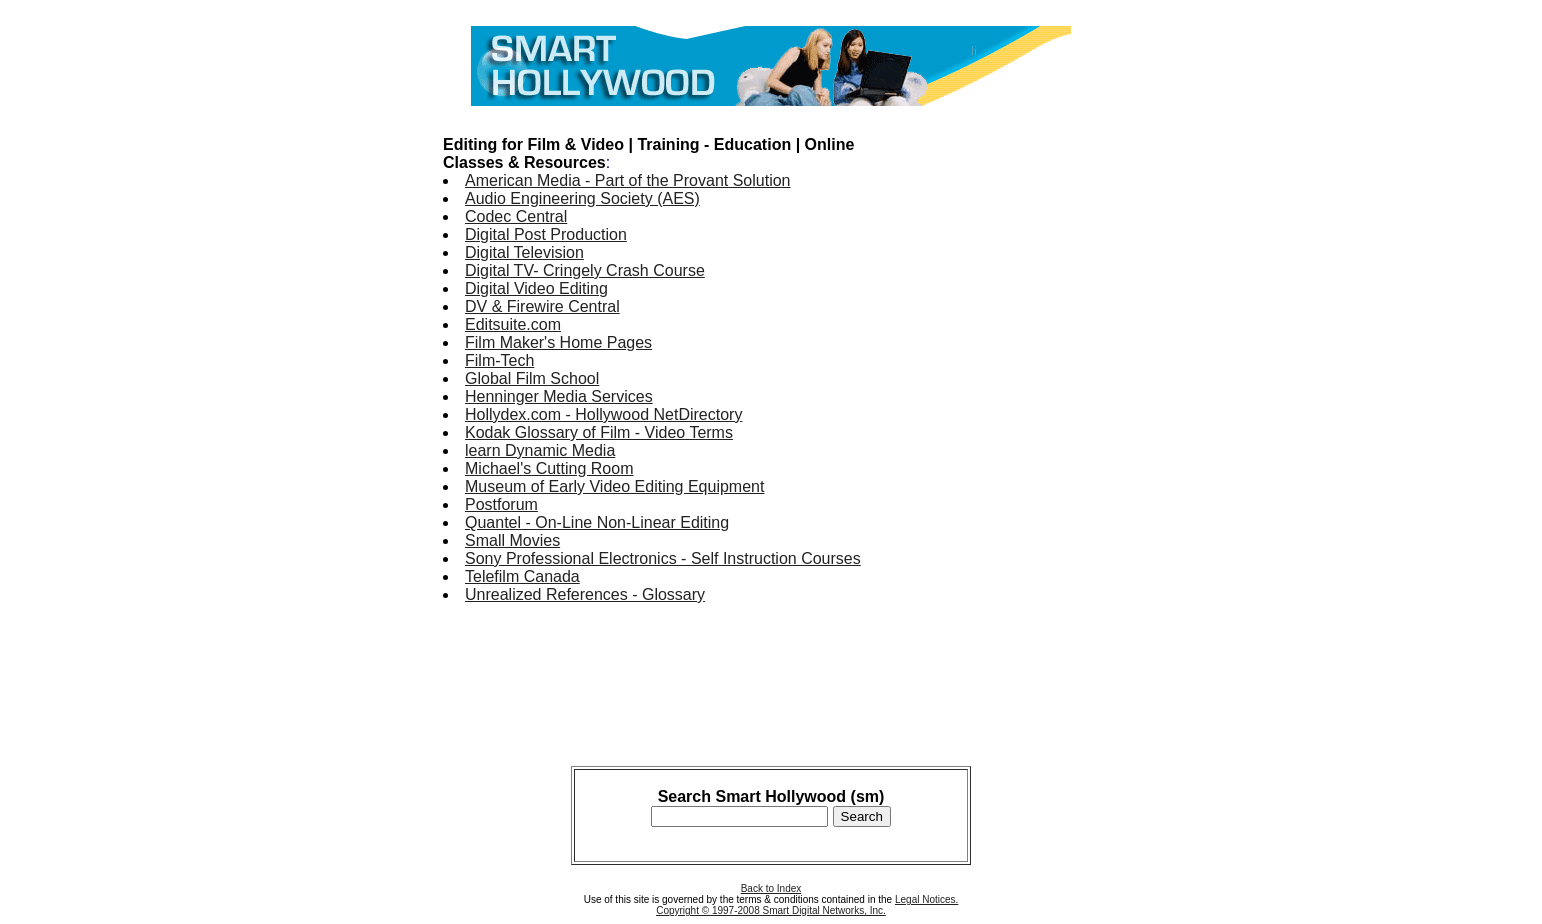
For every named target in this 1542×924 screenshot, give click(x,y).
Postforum (501, 504)
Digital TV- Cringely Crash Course (585, 270)
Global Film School (532, 378)
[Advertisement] (1019, 418)
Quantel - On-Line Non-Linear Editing (597, 522)
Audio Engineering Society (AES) (582, 198)
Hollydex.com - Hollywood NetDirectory (603, 414)
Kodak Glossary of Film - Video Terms (599, 432)
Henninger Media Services (559, 396)
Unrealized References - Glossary (585, 594)
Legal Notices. (926, 899)
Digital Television (524, 252)
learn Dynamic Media (540, 450)
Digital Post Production (546, 234)
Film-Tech (499, 360)
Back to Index (771, 888)
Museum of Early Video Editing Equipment (614, 486)
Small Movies (512, 540)
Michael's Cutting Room (549, 468)
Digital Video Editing (536, 288)
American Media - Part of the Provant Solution (628, 180)
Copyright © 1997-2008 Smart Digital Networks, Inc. (771, 910)
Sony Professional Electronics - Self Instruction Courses (663, 558)
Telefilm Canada (522, 576)
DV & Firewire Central (542, 306)
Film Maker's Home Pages (558, 342)
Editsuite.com (513, 324)
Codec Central (516, 216)
